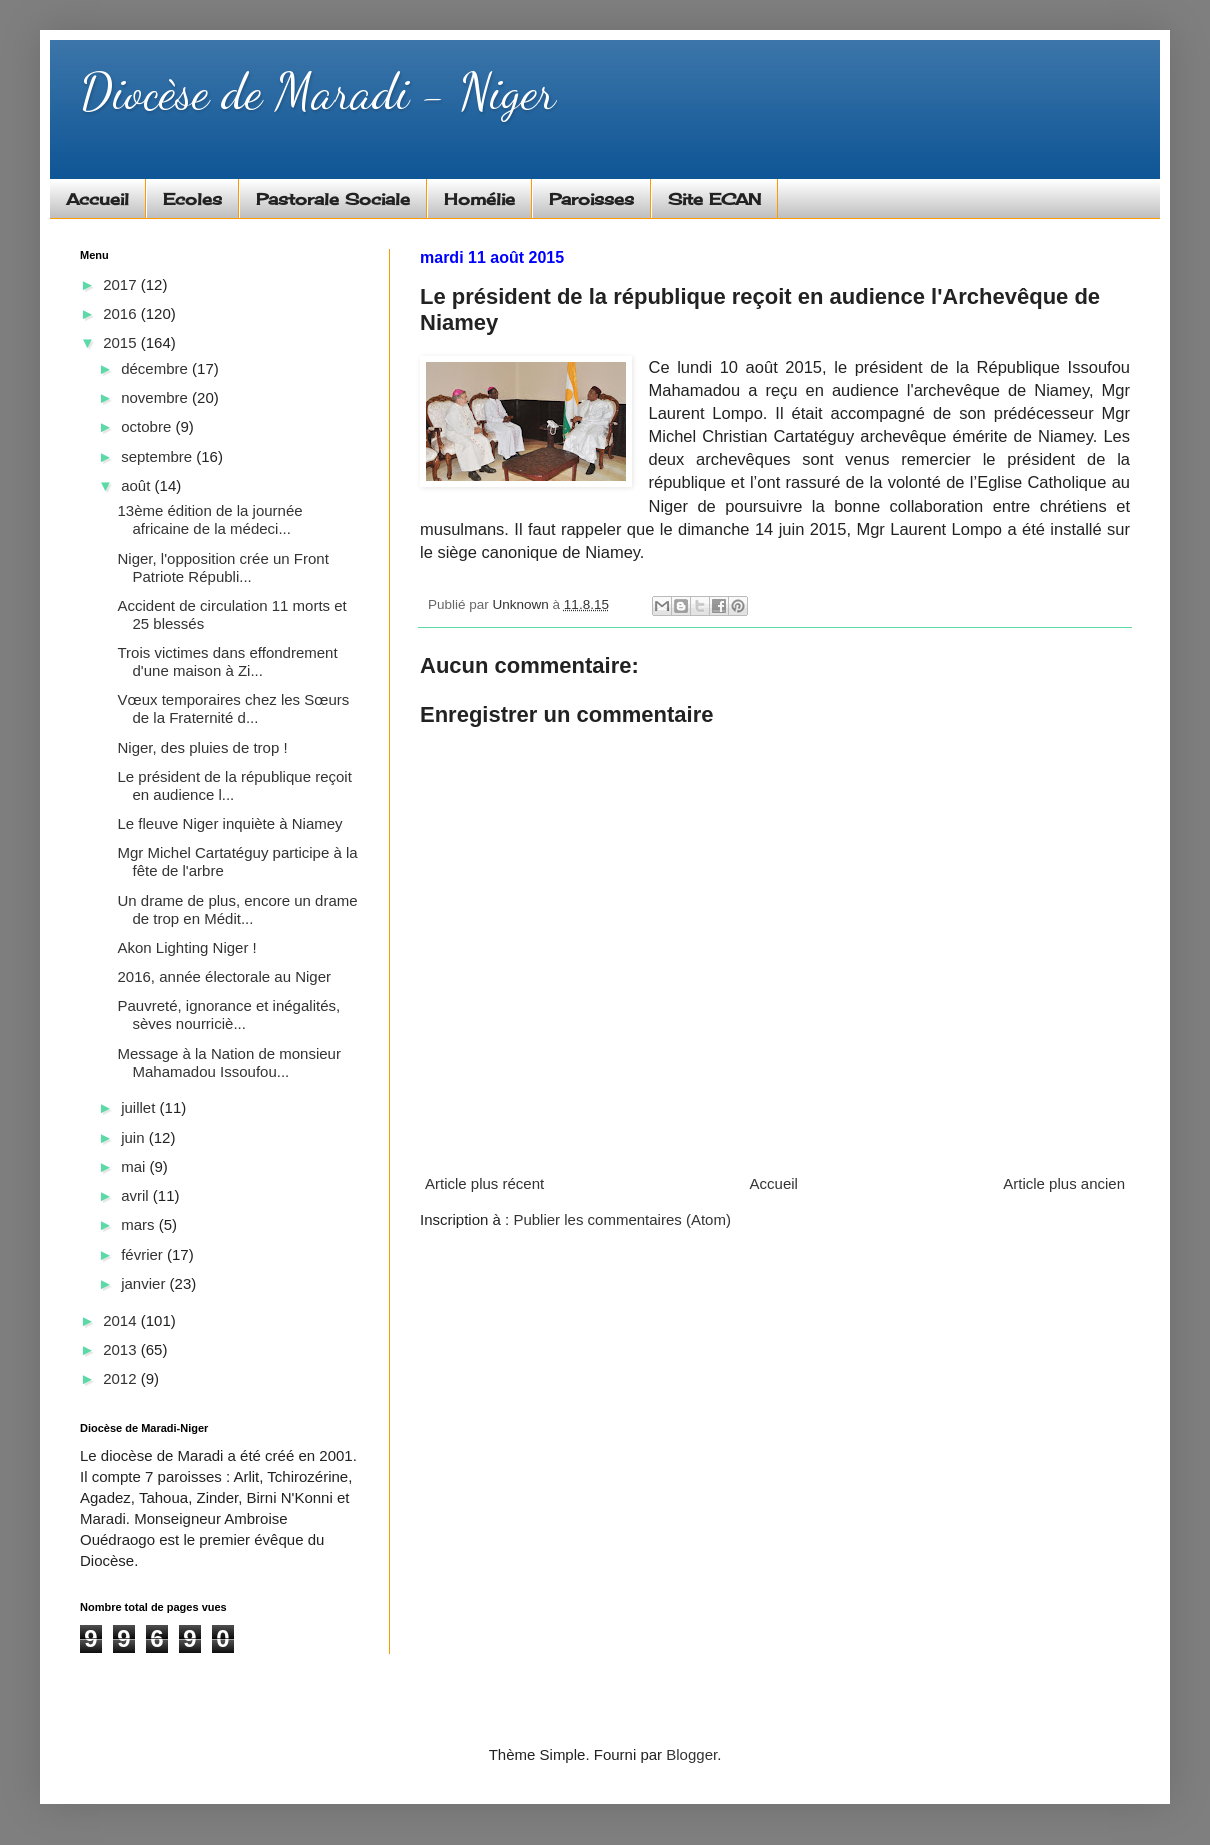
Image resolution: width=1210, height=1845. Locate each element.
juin (135, 1137)
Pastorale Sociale (333, 199)
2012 (122, 1378)
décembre (156, 368)
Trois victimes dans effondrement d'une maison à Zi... (228, 661)
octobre (148, 426)
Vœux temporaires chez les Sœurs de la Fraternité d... (234, 708)
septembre (158, 456)
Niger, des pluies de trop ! (203, 747)
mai (135, 1166)
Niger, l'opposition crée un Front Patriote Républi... (223, 567)
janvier (145, 1283)
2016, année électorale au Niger (225, 976)
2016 (122, 313)
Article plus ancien (1064, 1183)
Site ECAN (714, 199)
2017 (122, 284)
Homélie (479, 199)
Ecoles (192, 199)
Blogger (691, 1754)
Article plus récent (484, 1183)
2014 (122, 1320)
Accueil (97, 199)
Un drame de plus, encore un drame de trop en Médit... (238, 909)
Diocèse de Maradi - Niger (317, 92)
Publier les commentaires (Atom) (622, 1219)
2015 (122, 342)
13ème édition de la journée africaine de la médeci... (210, 519)
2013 (122, 1349)
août (137, 485)
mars (140, 1224)
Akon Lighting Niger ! (187, 947)
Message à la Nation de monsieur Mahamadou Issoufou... (229, 1062)
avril (137, 1195)
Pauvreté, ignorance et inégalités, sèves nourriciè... (229, 1014)
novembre (156, 397)
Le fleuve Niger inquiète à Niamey (230, 823)
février (144, 1254)
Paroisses (591, 199)
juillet (140, 1107)
